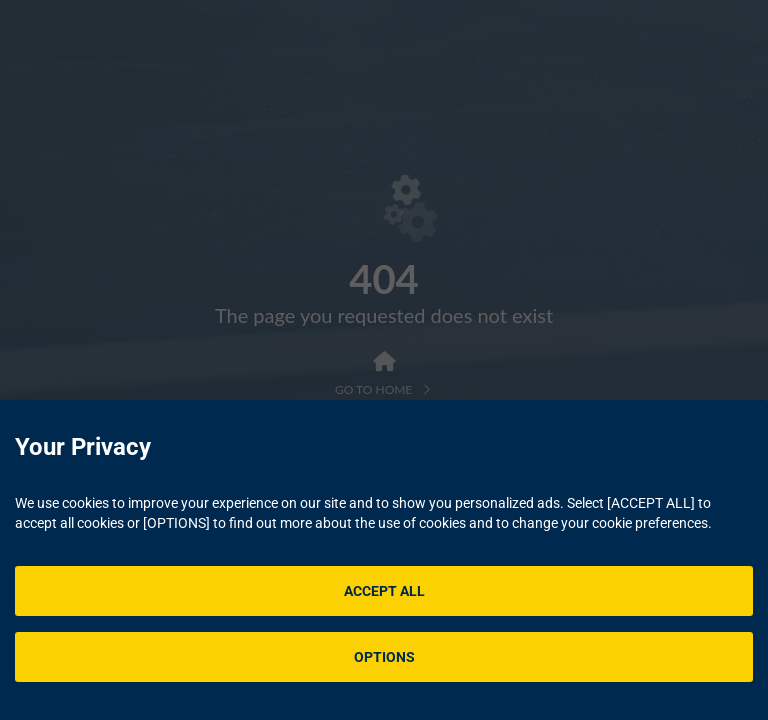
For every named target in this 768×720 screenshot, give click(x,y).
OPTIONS (384, 657)
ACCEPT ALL (384, 591)
